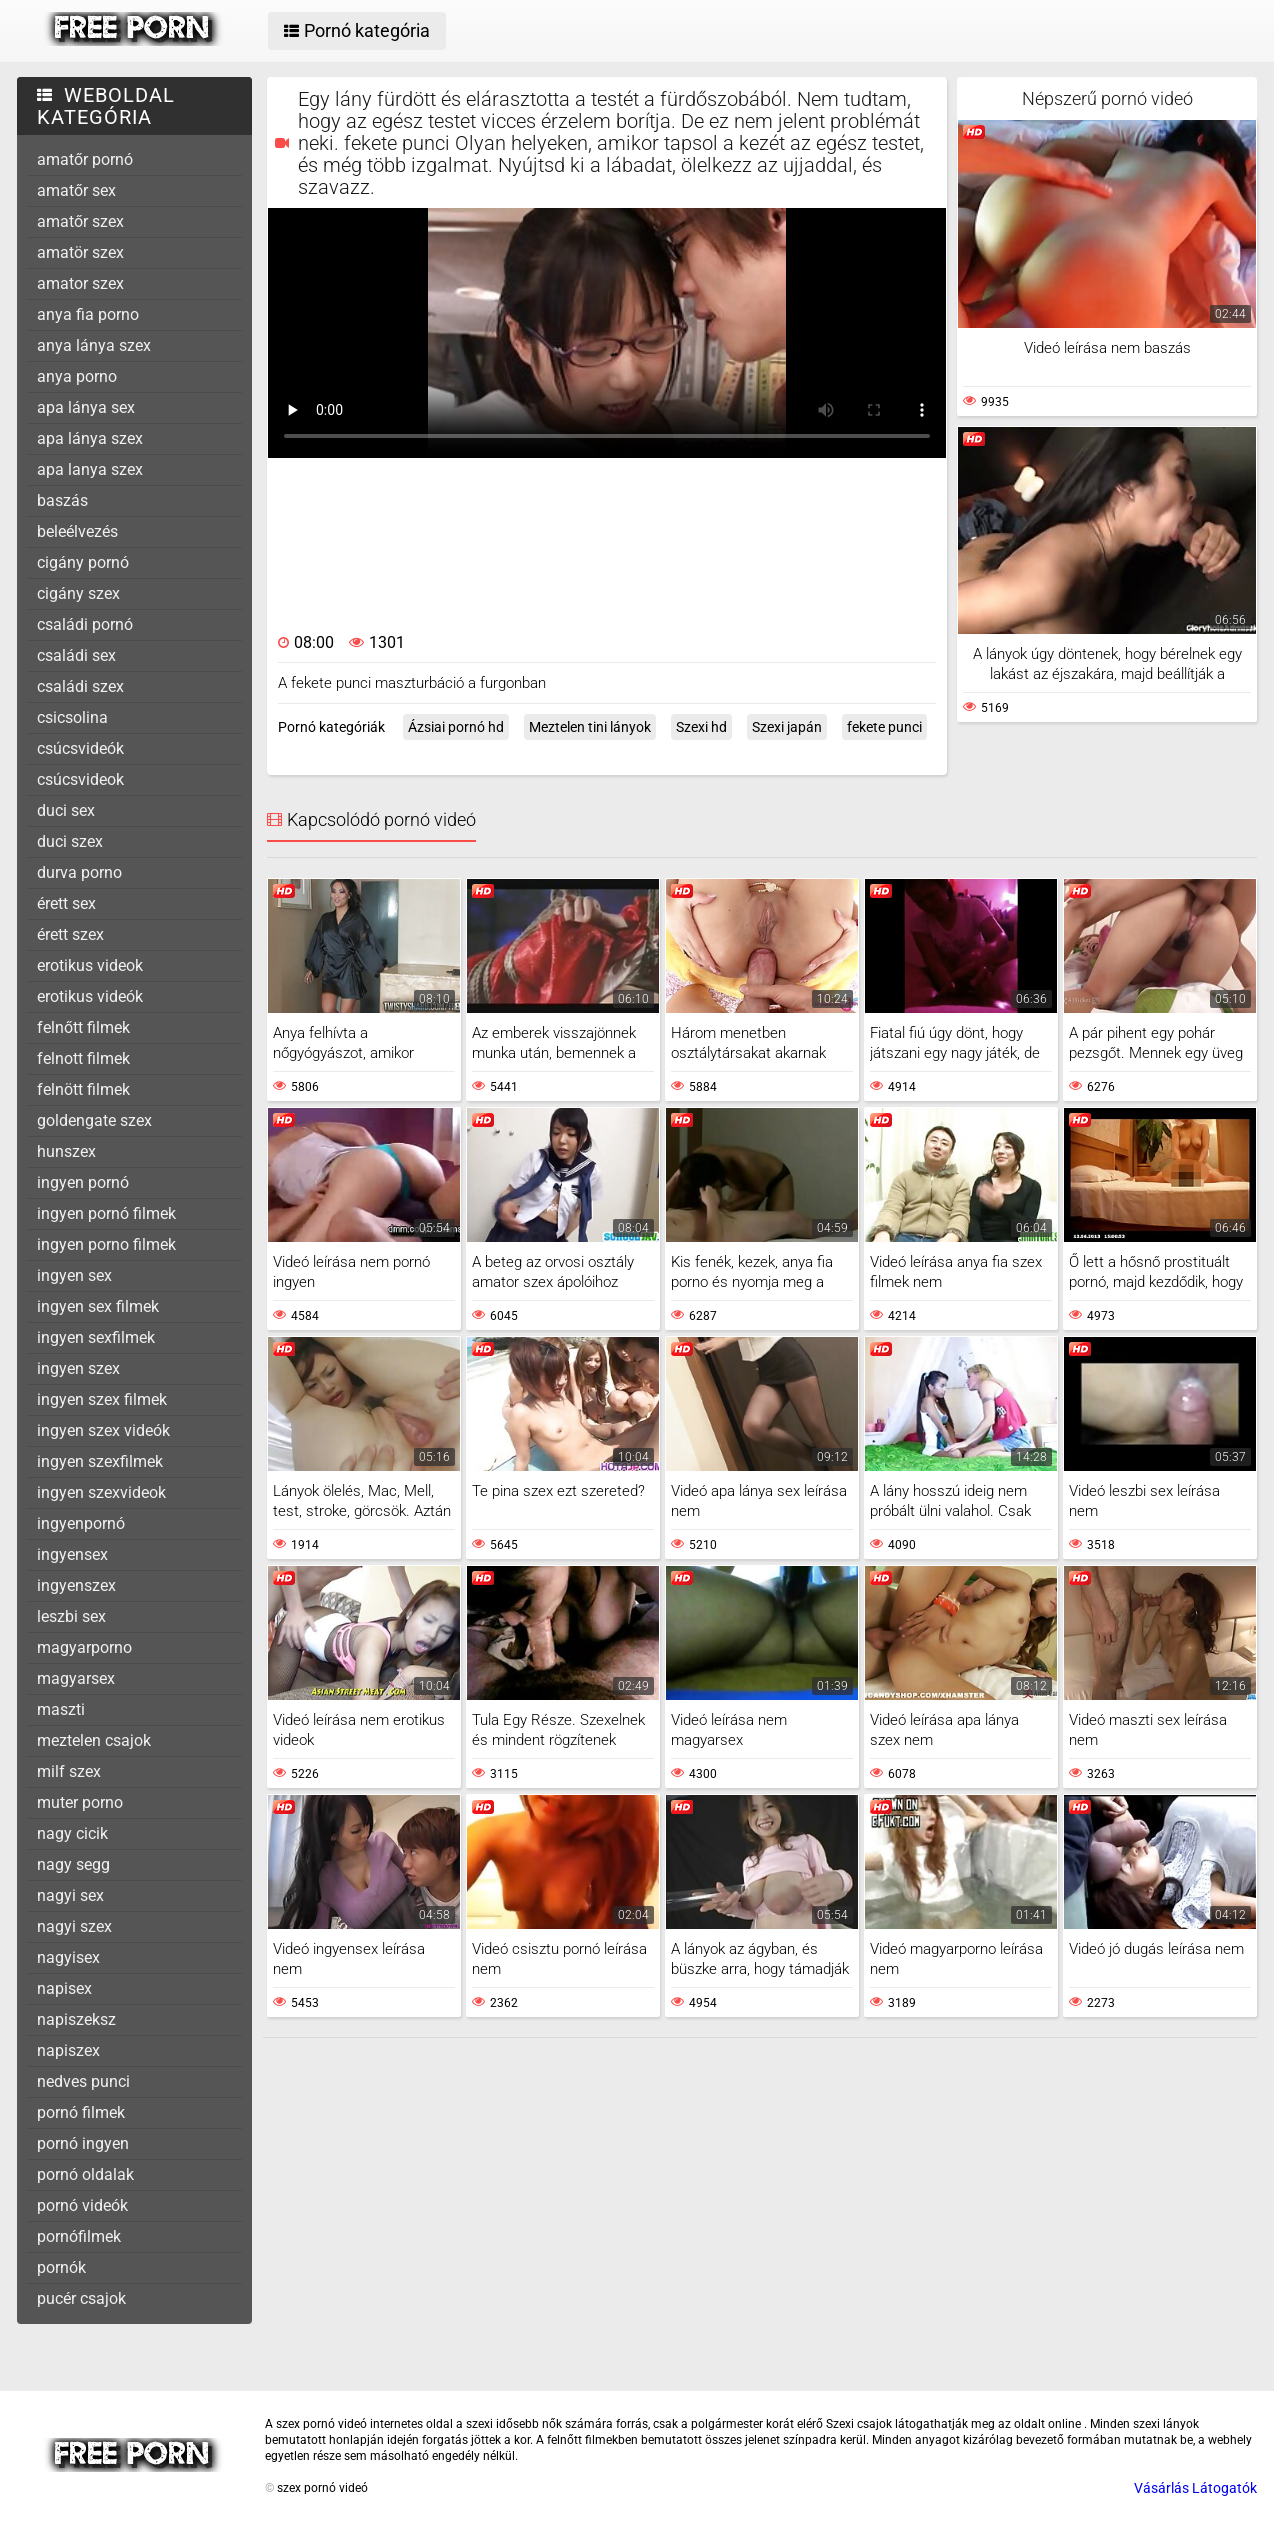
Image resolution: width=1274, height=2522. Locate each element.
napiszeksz (76, 2019)
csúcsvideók (80, 748)
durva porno (79, 872)
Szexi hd (701, 727)
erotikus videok (90, 965)
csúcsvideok (80, 779)
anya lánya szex (94, 345)
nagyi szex (74, 1926)
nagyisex (68, 1957)
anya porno (77, 376)
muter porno (80, 1802)
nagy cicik (72, 1833)
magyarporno (84, 1647)
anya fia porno (88, 314)
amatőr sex (76, 190)
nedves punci (83, 2081)
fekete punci (884, 727)
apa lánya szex (90, 438)
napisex (64, 1988)
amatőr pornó (85, 159)
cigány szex (78, 593)
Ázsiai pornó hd (456, 727)
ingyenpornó (81, 1523)
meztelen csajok (94, 1740)
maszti (61, 1709)
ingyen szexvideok (101, 1492)
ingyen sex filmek (98, 1306)
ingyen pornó (83, 1182)
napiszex (68, 2050)
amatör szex (80, 252)
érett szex (70, 934)
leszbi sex (71, 1616)
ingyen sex (74, 1275)
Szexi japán (787, 727)
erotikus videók (90, 996)
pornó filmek (81, 2112)
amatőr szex (80, 221)
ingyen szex (78, 1368)
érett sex (66, 903)
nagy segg (73, 1864)
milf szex (69, 1771)
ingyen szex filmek (102, 1399)
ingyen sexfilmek (96, 1337)
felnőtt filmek (83, 1027)
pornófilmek (79, 2236)
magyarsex (76, 1678)
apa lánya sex (86, 407)
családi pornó (85, 624)
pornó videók (82, 2205)
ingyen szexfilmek (100, 1461)
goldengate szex (94, 1120)
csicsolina (72, 717)
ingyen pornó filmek (106, 1213)
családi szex (80, 686)
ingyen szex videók (103, 1430)
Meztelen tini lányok (590, 727)
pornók (61, 2267)
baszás (62, 500)
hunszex (66, 1151)
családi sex (76, 655)
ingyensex (72, 1554)
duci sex (66, 810)
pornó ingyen (83, 2143)
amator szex (80, 283)
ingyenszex (76, 1585)
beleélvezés (77, 531)
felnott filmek (83, 1058)
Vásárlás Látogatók (1195, 2488)
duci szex (70, 841)
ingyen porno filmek (106, 1244)
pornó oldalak (85, 2174)
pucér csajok (81, 2298)
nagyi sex (70, 1895)
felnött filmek (83, 1089)
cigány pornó (83, 562)
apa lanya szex (90, 469)
